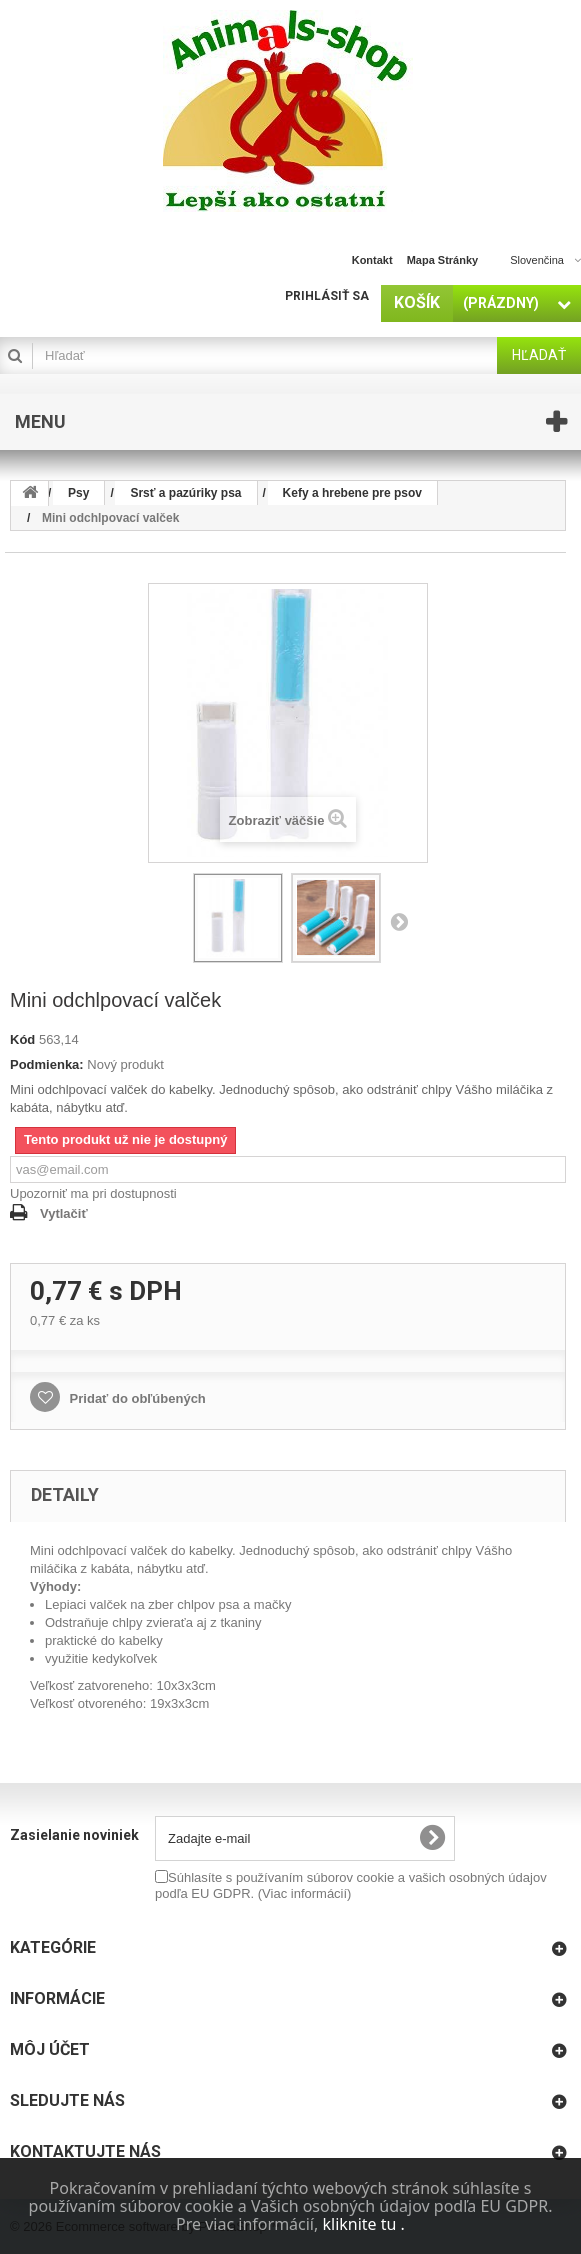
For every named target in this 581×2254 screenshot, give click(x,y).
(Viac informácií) (305, 1893)
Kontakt (372, 260)
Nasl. (399, 921)
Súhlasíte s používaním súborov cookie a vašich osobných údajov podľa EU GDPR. (351, 1885)
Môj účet (50, 2049)
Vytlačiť (64, 1213)
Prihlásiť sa (327, 296)
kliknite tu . (363, 2224)
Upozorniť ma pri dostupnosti (93, 1193)
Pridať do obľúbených (136, 1398)
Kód (22, 1039)
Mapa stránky (443, 260)
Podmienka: (47, 1064)
